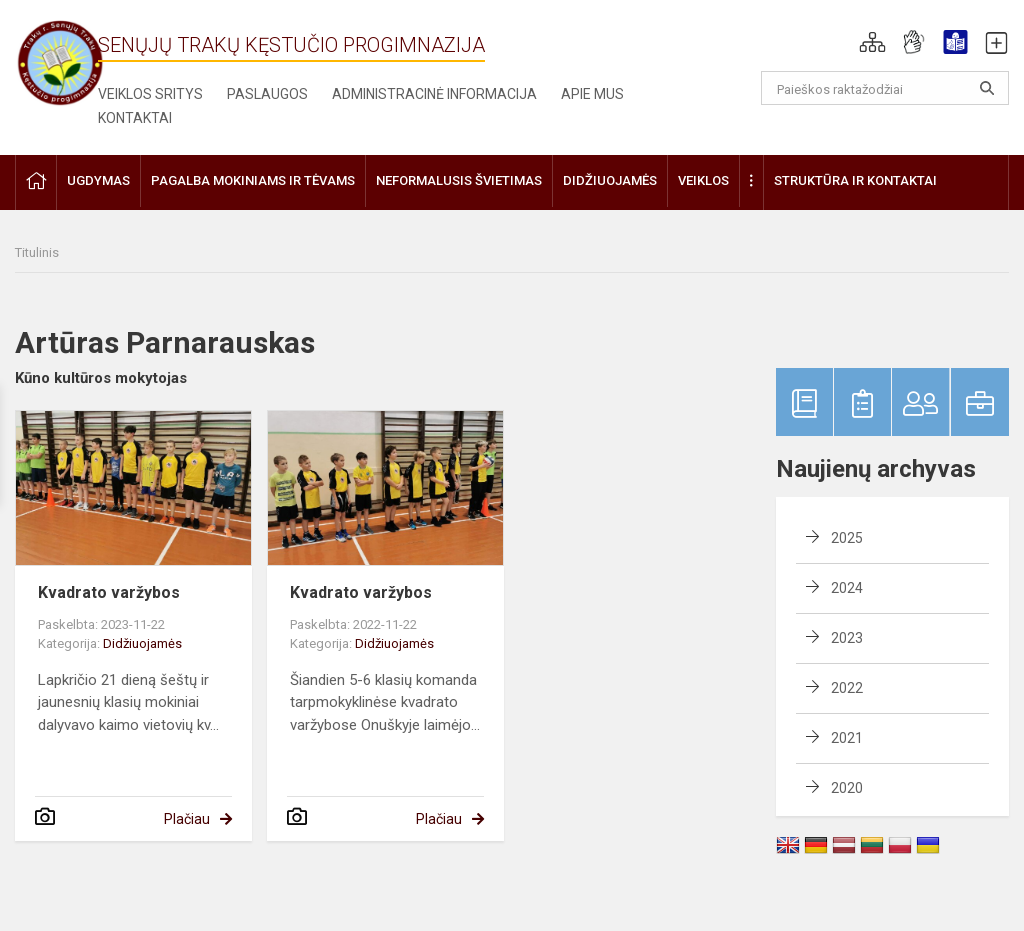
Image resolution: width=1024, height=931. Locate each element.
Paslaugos (267, 94)
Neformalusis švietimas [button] (459, 180)
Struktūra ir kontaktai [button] (855, 180)
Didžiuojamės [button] (610, 180)
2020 (847, 788)
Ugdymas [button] (98, 180)
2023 (847, 638)
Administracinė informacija (434, 94)
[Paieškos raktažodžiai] (885, 88)
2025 (847, 538)
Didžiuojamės (142, 643)
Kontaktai (135, 118)
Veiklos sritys (150, 94)
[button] (872, 42)
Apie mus (592, 94)
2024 (847, 588)
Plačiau (187, 819)
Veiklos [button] (703, 180)
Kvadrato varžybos (109, 592)
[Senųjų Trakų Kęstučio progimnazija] (60, 62)
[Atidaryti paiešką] (987, 88)
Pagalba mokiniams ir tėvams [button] (253, 180)
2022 (847, 688)
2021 (847, 738)
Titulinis (37, 252)
